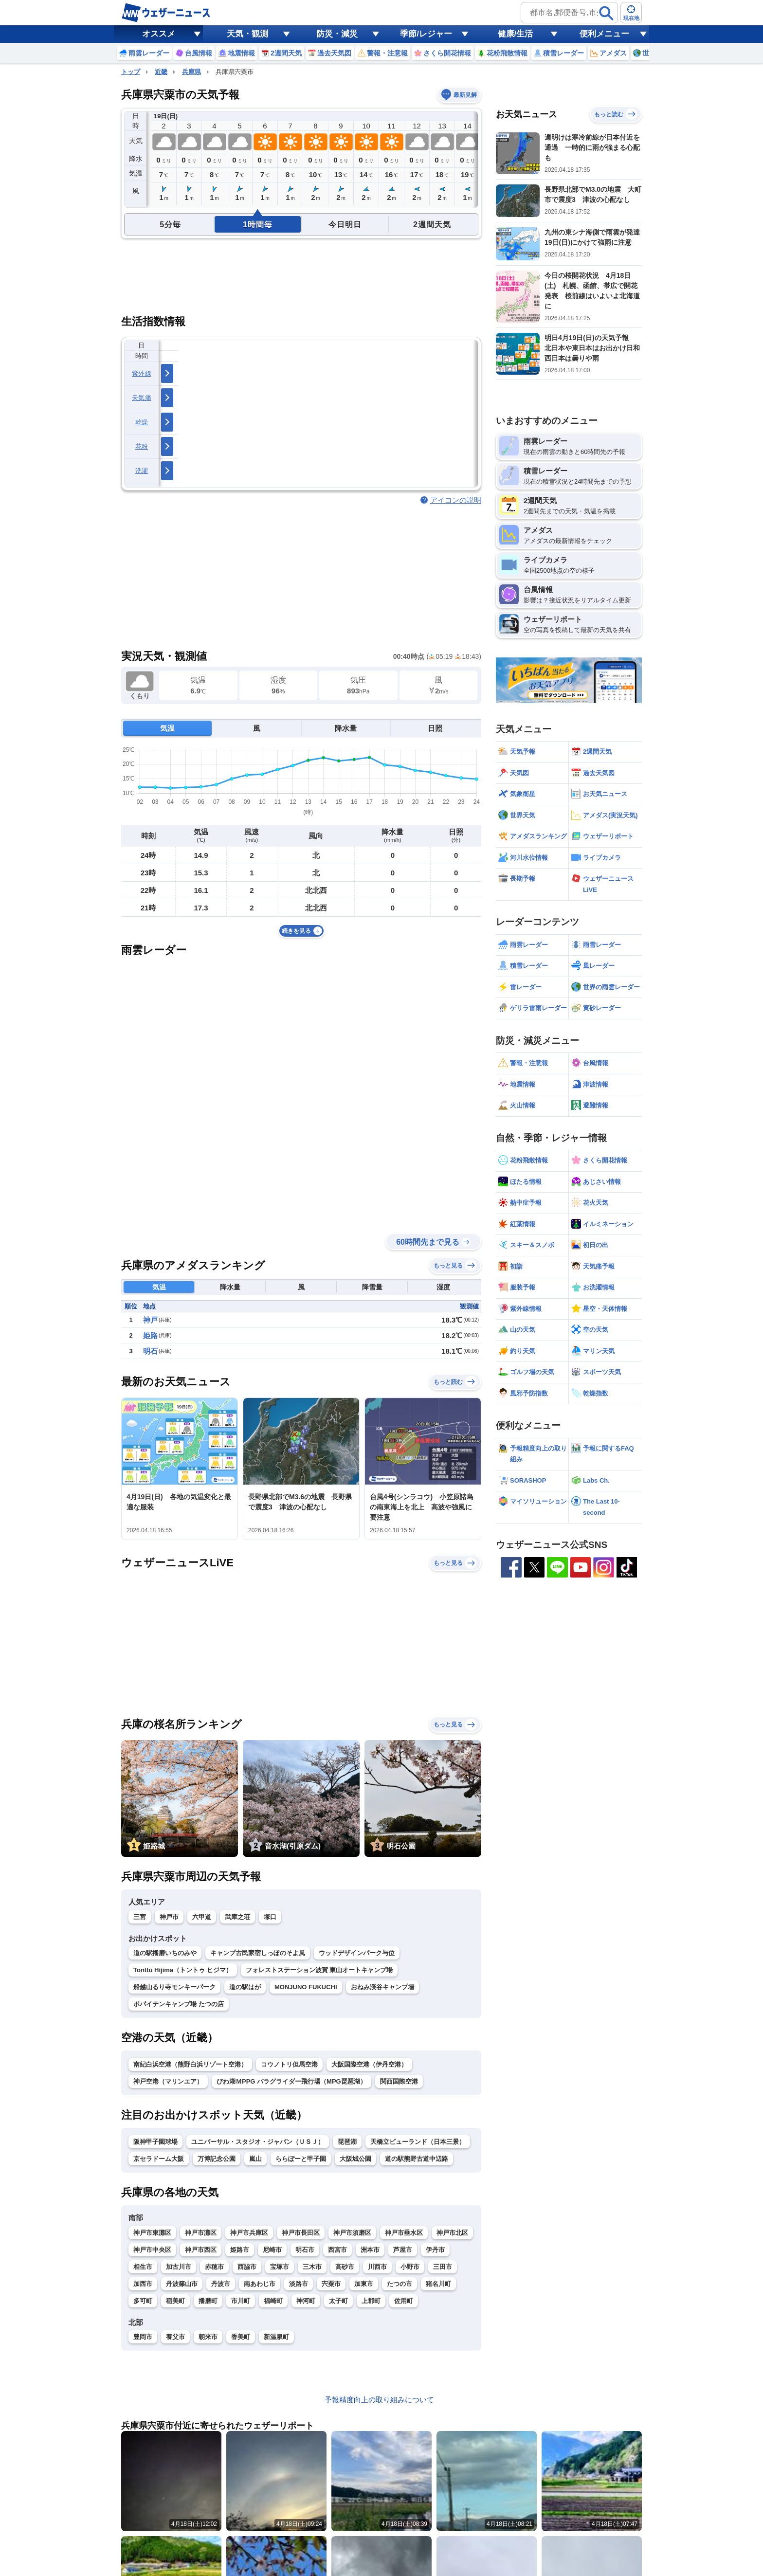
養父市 (175, 2336)
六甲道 (201, 1917)
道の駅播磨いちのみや (165, 1953)
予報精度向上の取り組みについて (379, 2399)
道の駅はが (245, 1987)
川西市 (377, 2266)
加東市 (363, 2283)
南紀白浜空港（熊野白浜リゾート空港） (190, 2064)
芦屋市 (402, 2249)
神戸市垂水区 (404, 2232)
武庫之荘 (237, 1917)
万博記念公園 (217, 2158)
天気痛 (141, 398)
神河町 (305, 2300)
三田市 (442, 2266)
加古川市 (178, 2266)
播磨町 (208, 2300)
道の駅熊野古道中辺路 (416, 2158)
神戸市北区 (452, 2232)
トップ (130, 71)
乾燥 (141, 422)
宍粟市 (331, 2283)
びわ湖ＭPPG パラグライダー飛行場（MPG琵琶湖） (291, 2081)
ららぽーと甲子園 (300, 2158)
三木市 (312, 2266)
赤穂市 (214, 2266)
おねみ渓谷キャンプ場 (382, 1987)
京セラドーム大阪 (158, 2158)
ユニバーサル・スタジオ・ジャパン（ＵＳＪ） (257, 2141)
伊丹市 (435, 2249)
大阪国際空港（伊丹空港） (369, 2064)
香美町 (240, 2336)
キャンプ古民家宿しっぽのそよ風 (257, 1953)
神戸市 (169, 1917)
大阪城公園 (355, 2158)
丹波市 (220, 2283)
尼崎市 (272, 2249)
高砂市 (344, 2266)
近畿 (161, 71)
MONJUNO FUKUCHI (305, 1987)
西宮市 (337, 2249)
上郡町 (371, 2300)
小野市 (409, 2266)
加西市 (142, 2283)
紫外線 (141, 373)
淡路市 (298, 2283)
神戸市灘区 (201, 2232)
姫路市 (239, 2249)
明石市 (304, 2249)
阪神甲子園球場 (155, 2141)
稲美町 (175, 2300)
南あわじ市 (259, 2283)
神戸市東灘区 (152, 2232)
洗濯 (141, 471)
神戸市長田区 (301, 2232)
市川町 (240, 2300)
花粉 (141, 446)
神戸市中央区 (152, 2249)
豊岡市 (142, 2336)
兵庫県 (191, 71)
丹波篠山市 (182, 2283)
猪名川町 (438, 2283)
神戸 (150, 1320)
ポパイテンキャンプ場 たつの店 (178, 2004)
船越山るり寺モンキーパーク (174, 1987)
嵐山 (255, 2158)
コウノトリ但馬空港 (289, 2064)
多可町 (142, 2300)
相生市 (142, 2266)
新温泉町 (276, 2336)
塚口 (270, 1917)
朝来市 (208, 2336)
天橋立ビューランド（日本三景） (417, 2141)
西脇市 (246, 2266)
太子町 (338, 2300)
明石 (150, 1351)
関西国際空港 (399, 2081)
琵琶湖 (347, 2141)
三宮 (139, 1917)
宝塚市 (279, 2266)
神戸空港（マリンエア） (168, 2081)
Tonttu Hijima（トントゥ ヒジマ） (182, 1970)
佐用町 (403, 2300)
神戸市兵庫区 (249, 2232)
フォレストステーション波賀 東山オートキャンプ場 (319, 1970)
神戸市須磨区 (352, 2232)
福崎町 (273, 2300)
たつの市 (399, 2283)
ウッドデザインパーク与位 (357, 1953)
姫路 (150, 1335)
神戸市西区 (201, 2249)
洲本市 (370, 2249)
